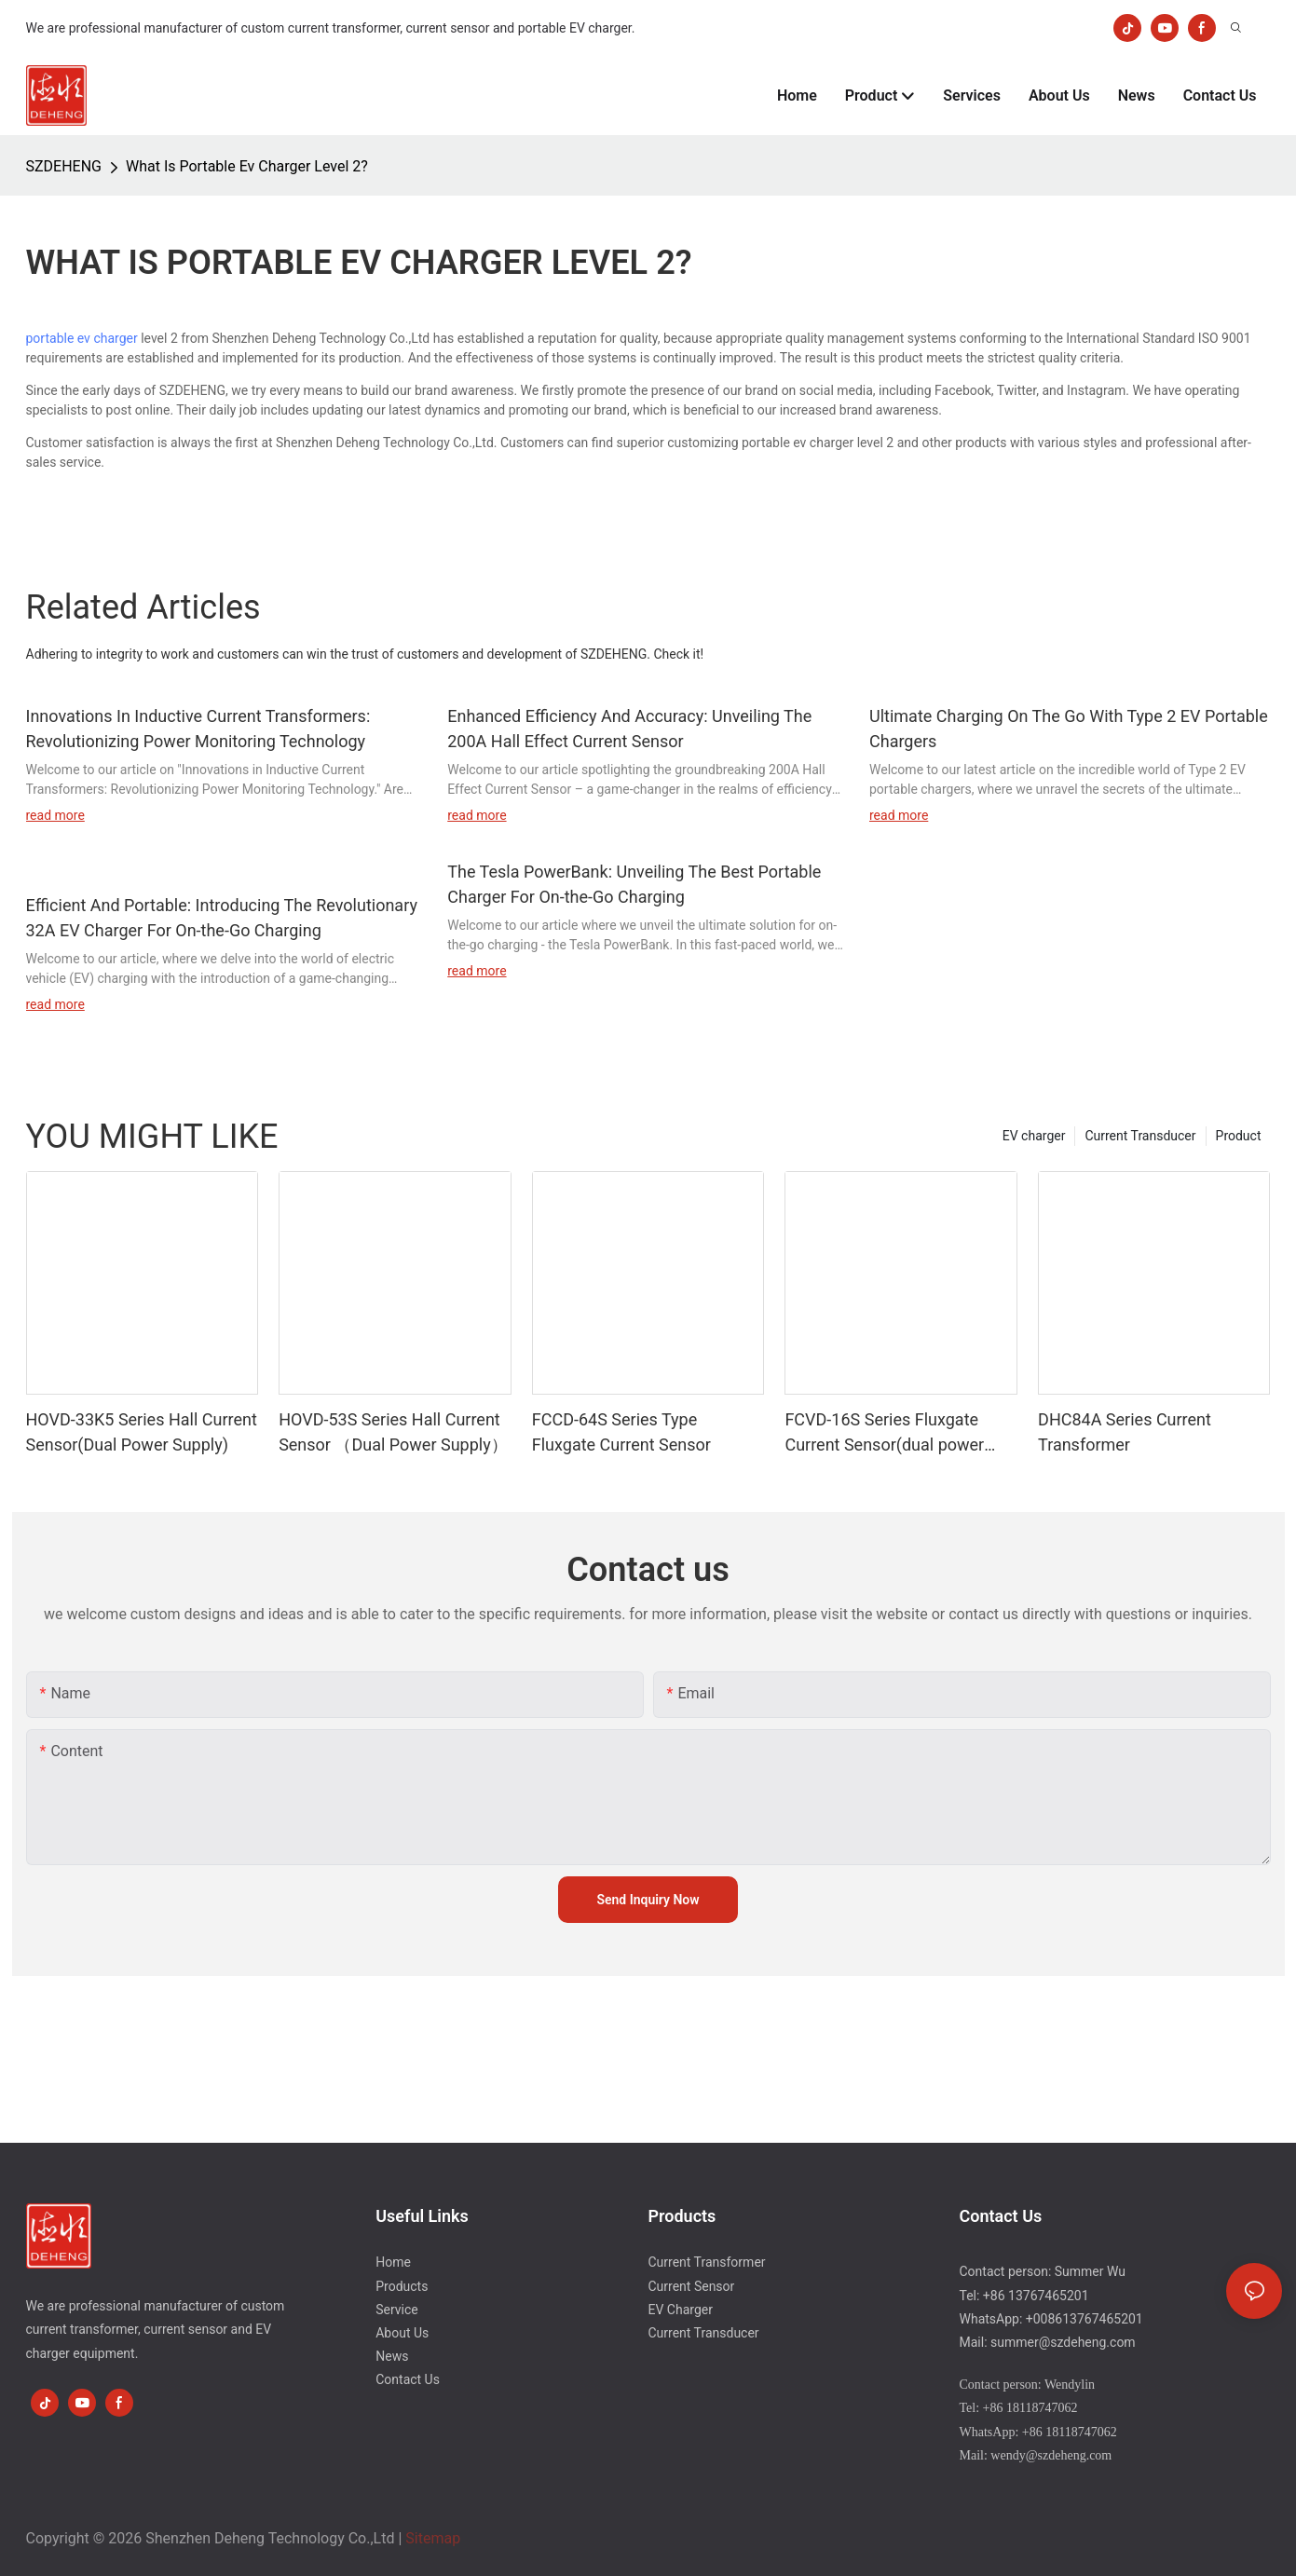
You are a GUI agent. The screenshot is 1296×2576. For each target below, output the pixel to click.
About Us (402, 2332)
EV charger (1034, 1135)
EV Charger (680, 2309)
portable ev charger (82, 338)
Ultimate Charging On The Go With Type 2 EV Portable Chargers (1068, 728)
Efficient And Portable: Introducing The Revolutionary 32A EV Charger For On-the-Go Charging (221, 917)
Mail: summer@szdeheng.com (1048, 2342)
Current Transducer (1140, 1135)
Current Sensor (691, 2286)
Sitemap (432, 2538)
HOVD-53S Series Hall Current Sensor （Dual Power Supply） (393, 1432)
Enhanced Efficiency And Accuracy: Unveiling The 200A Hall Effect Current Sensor (629, 728)
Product (1239, 1135)
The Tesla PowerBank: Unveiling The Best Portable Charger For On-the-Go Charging (634, 884)
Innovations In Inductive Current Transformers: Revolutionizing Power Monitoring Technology (198, 728)
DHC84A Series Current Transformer (1124, 1432)
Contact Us (407, 2379)
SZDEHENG (64, 166)
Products (401, 2286)
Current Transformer (707, 2262)
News (391, 2356)
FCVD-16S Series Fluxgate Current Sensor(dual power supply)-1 (884, 1433)
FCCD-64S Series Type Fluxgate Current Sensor (621, 1432)
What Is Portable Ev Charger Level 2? (247, 166)
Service (396, 2309)
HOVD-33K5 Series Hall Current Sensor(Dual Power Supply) (141, 1432)
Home (393, 2262)
